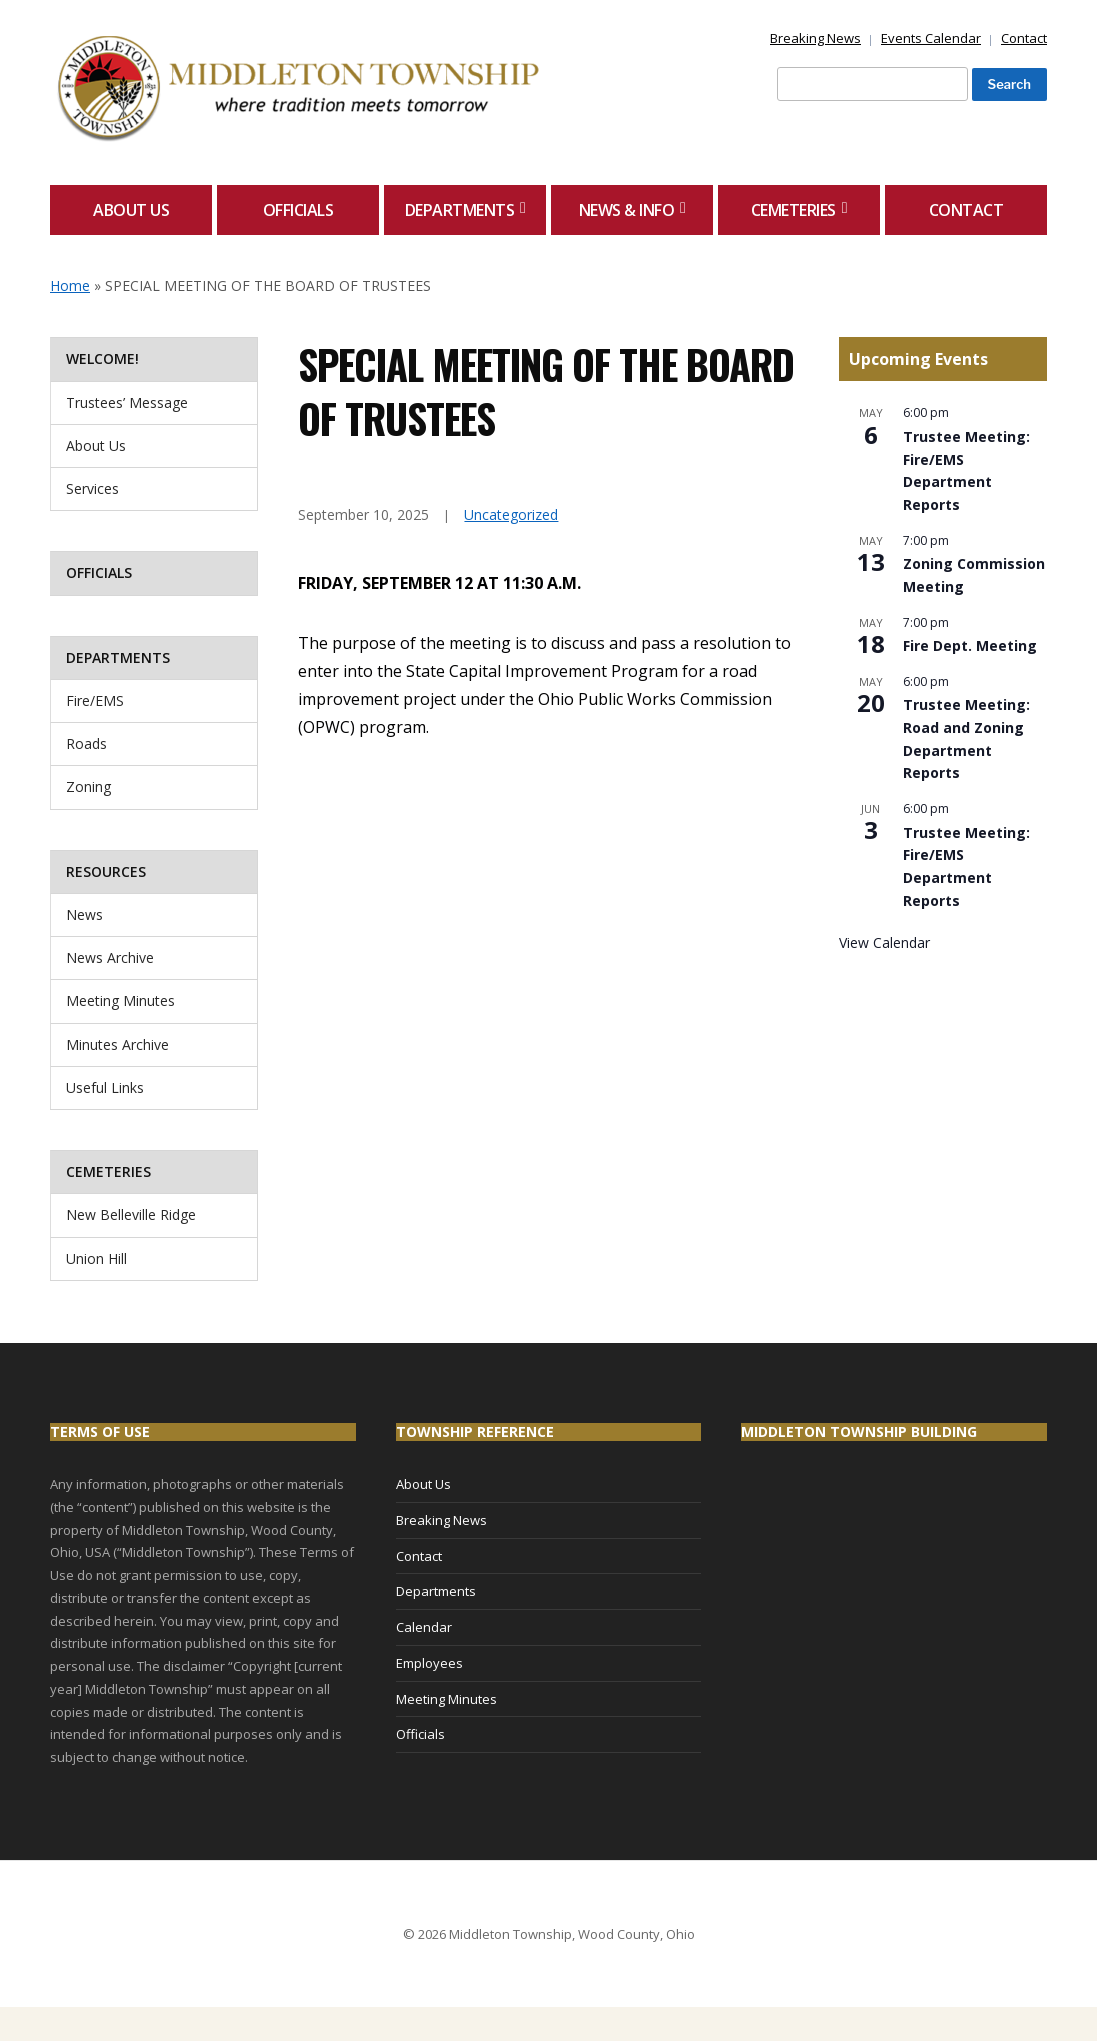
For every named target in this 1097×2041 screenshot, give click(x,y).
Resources (106, 871)
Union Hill (96, 1258)
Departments (460, 210)
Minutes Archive (117, 1044)
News (84, 914)
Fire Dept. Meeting (970, 645)
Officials (298, 210)
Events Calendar (931, 38)
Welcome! (102, 358)
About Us (131, 210)
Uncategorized (511, 514)
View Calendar (884, 942)
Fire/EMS (95, 700)
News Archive (110, 957)
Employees (429, 1663)
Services (92, 488)
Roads (86, 743)
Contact (1024, 38)
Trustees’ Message (127, 402)
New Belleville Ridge (131, 1214)
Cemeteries (793, 210)
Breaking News (815, 38)
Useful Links (105, 1087)
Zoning (88, 786)
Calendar (424, 1627)
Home (70, 285)
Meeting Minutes (120, 1000)
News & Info (627, 210)
